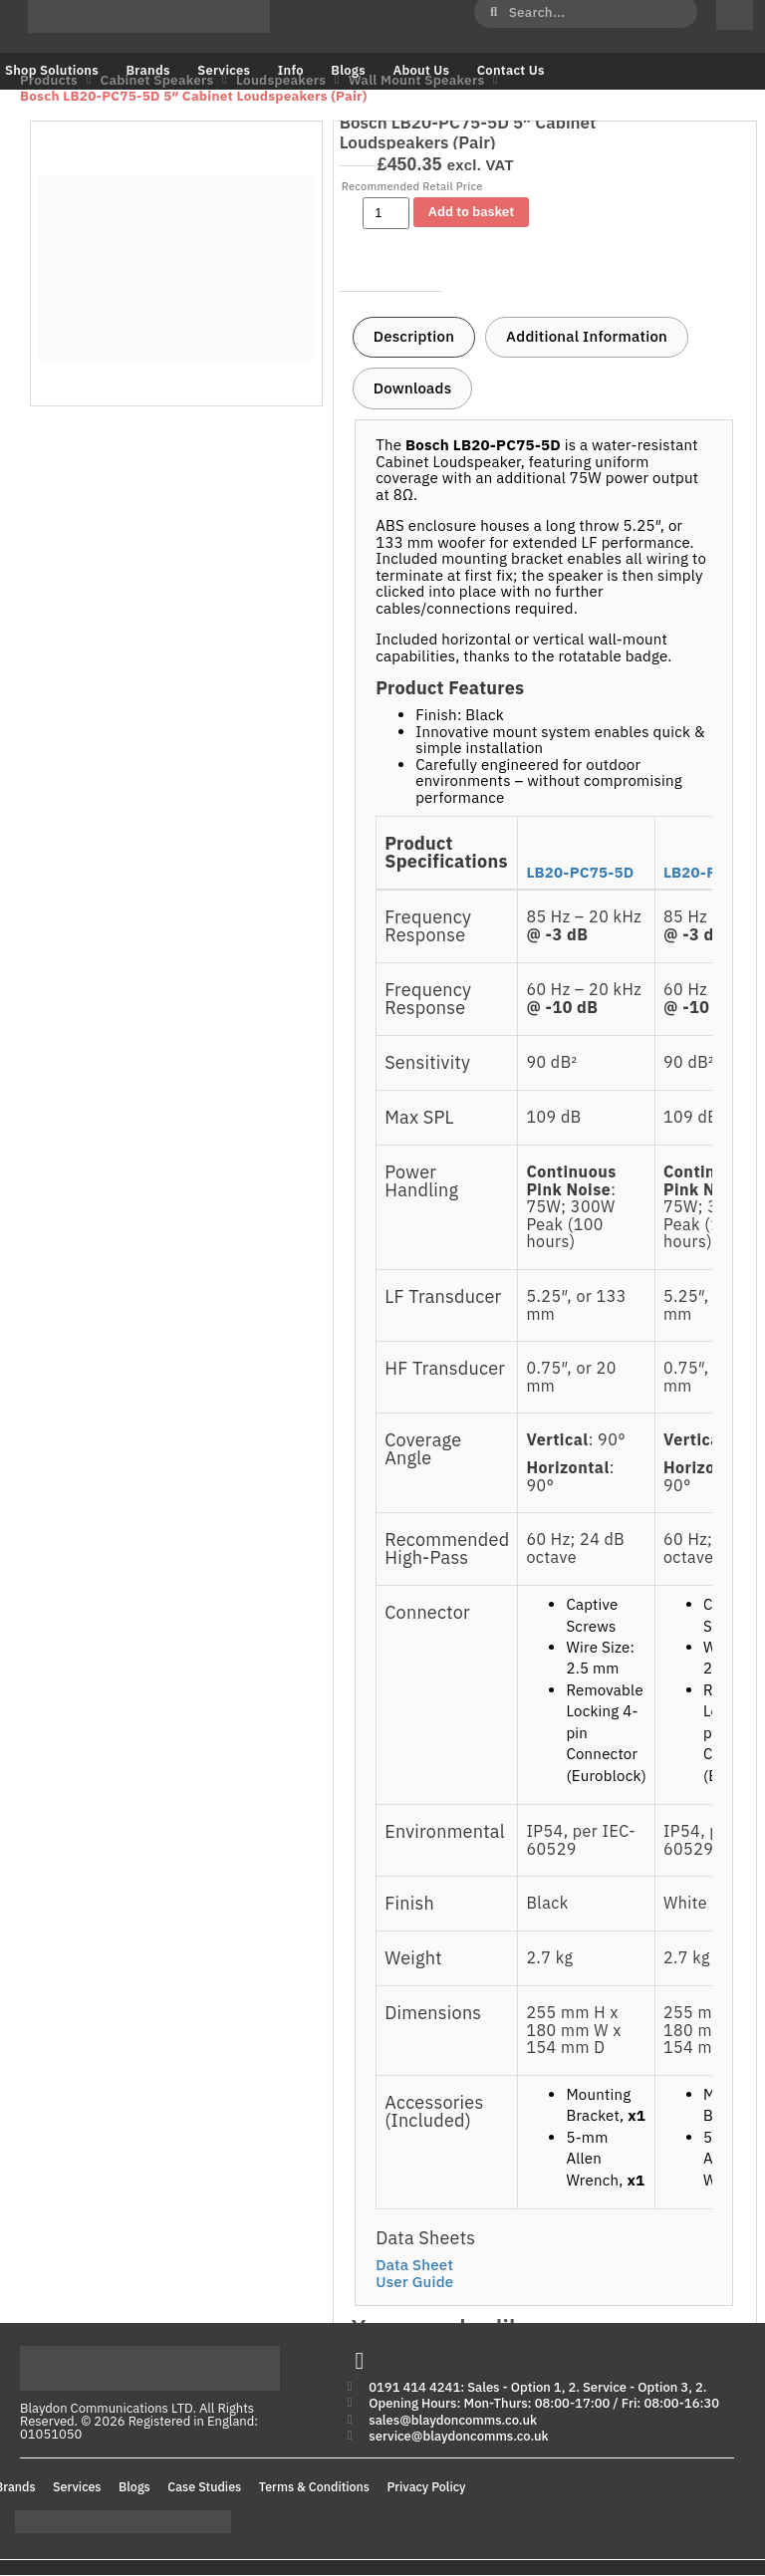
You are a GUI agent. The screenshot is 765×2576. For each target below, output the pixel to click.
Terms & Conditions (314, 2487)
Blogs (348, 70)
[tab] (414, 338)
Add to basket (471, 211)
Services (223, 70)
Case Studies (204, 2487)
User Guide (414, 2281)
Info (291, 70)
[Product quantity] (386, 213)
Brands (147, 70)
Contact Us (511, 70)
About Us (420, 70)
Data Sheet (414, 2264)
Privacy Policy (426, 2487)
